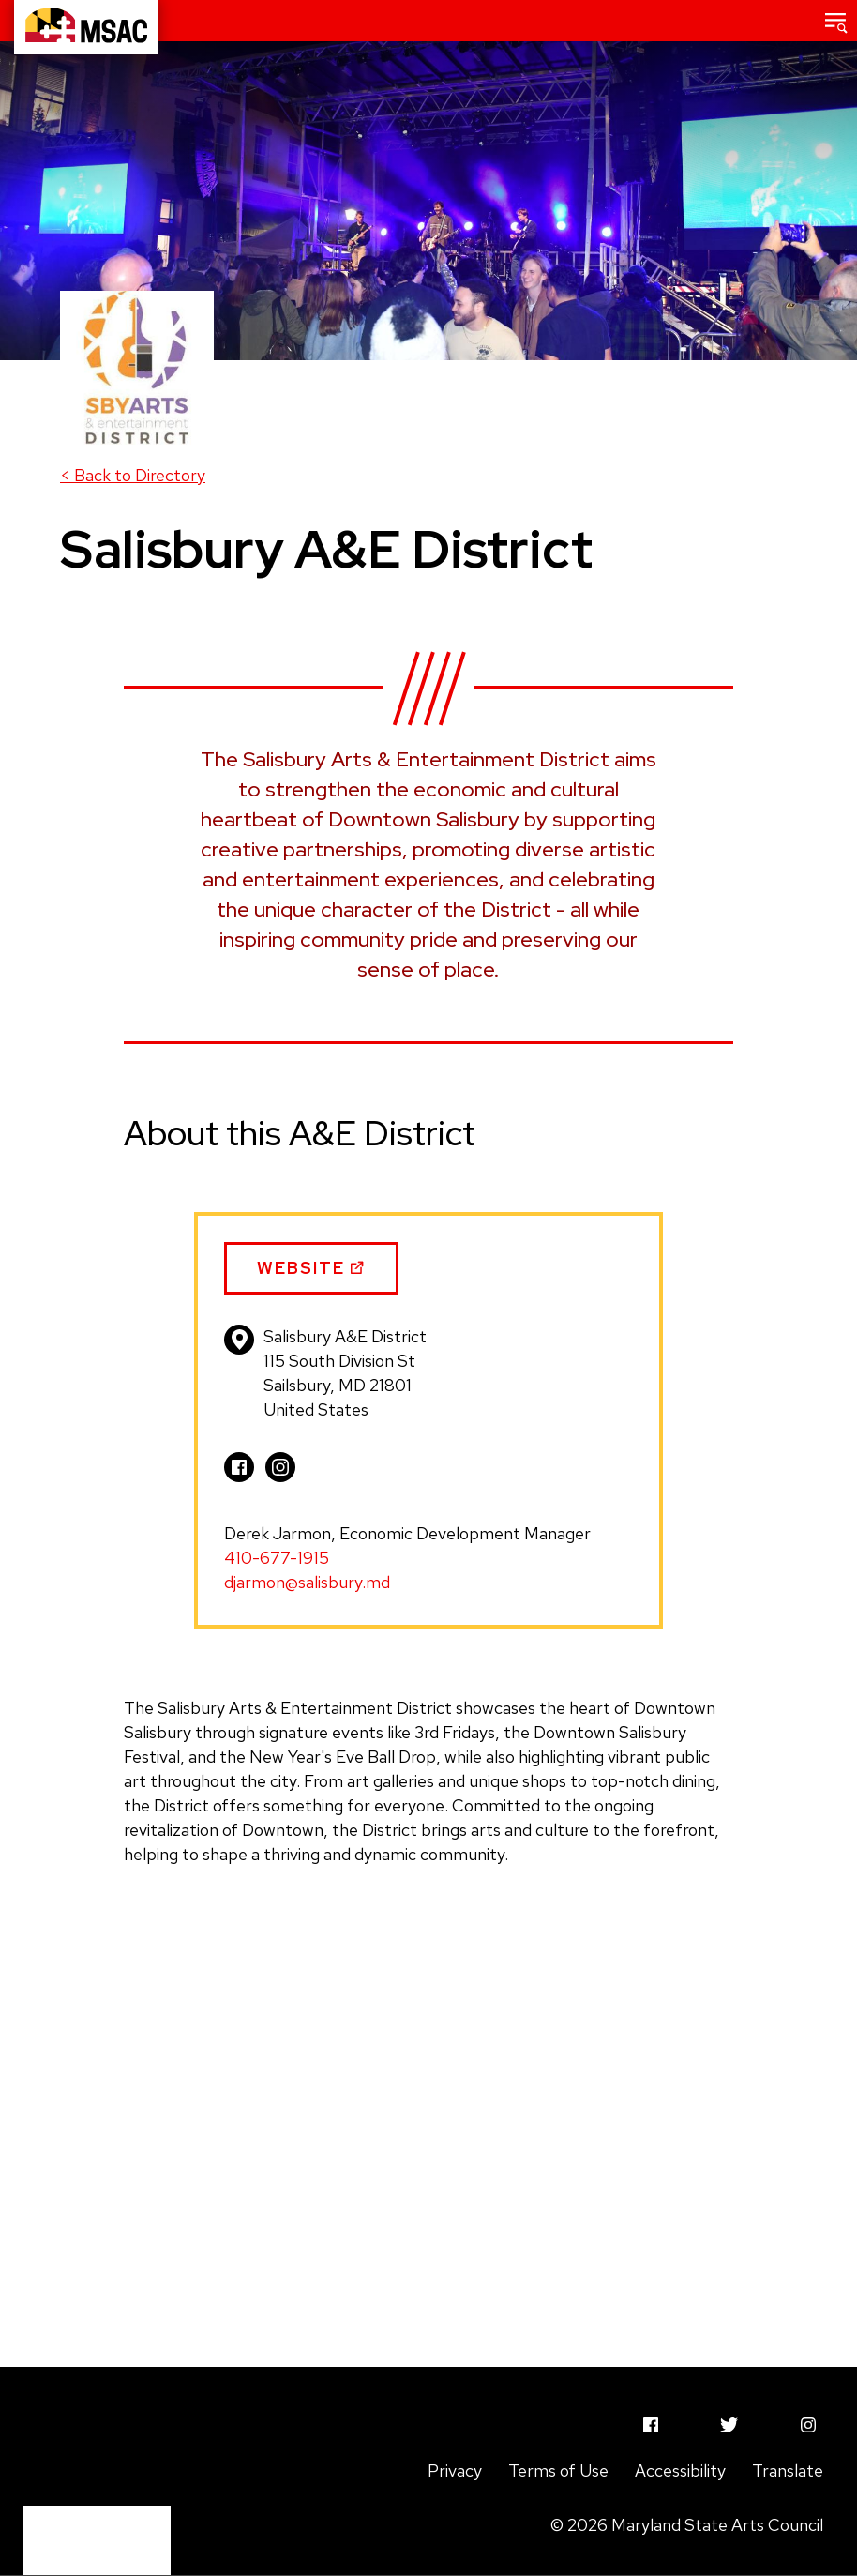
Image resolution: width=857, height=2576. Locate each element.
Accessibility (680, 2470)
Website (312, 1276)
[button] (836, 20)
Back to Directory (132, 475)
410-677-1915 (276, 1557)
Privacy (455, 2470)
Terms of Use (558, 2470)
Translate (787, 2470)
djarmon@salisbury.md (307, 1582)
